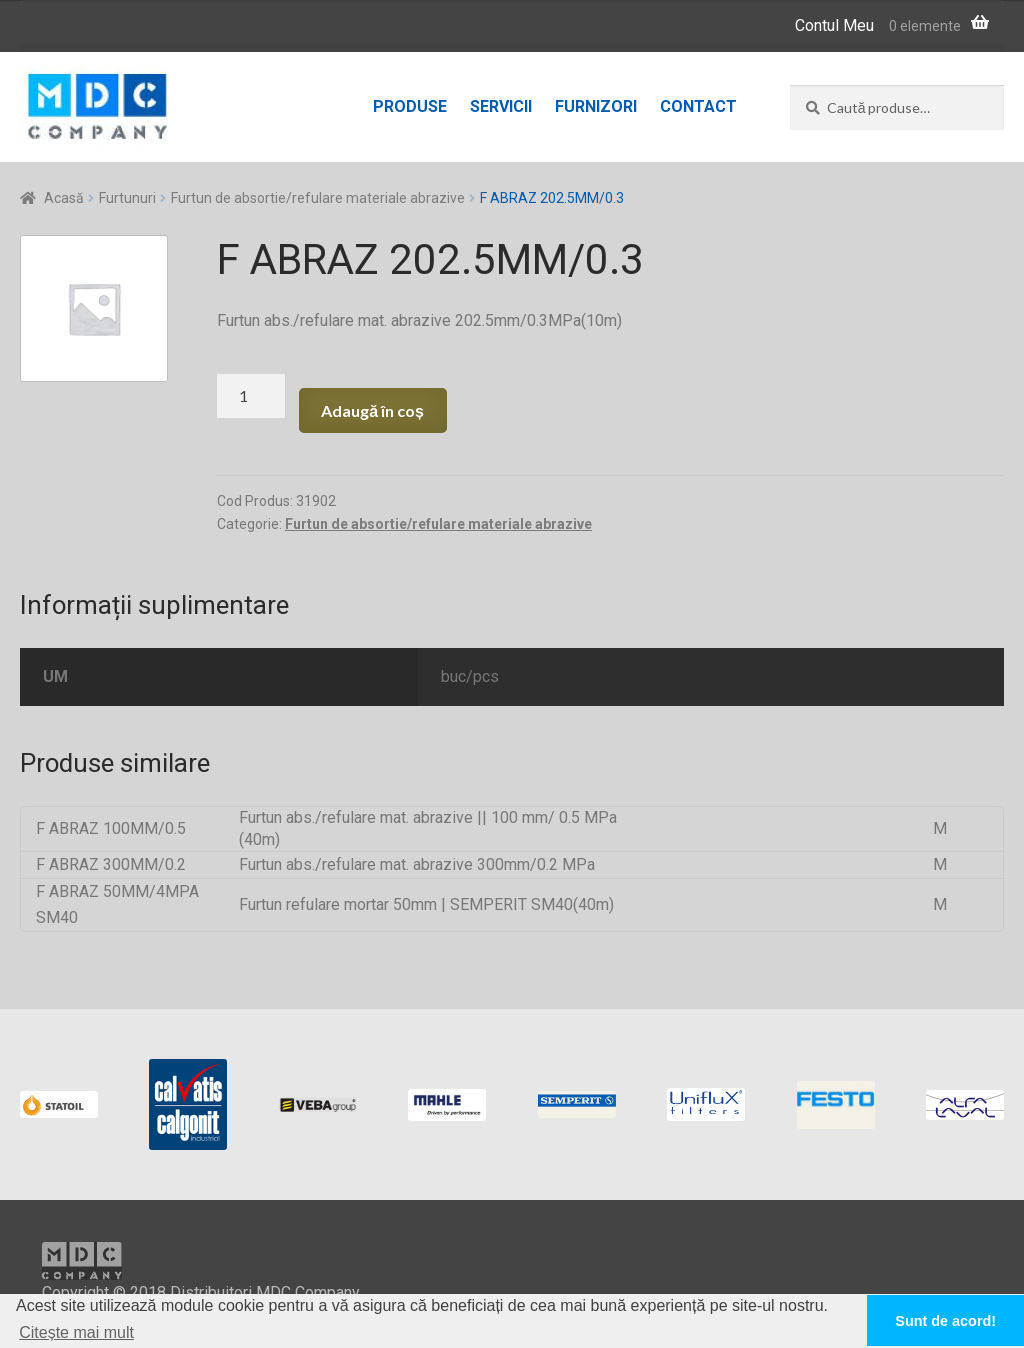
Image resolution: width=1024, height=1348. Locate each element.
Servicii (501, 106)
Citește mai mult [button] (76, 1332)
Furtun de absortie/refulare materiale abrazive (318, 198)
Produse (410, 106)
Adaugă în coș (372, 410)
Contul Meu (834, 25)
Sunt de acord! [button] (945, 1321)
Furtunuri (127, 198)
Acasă (64, 198)
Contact (698, 106)
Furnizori (596, 106)
